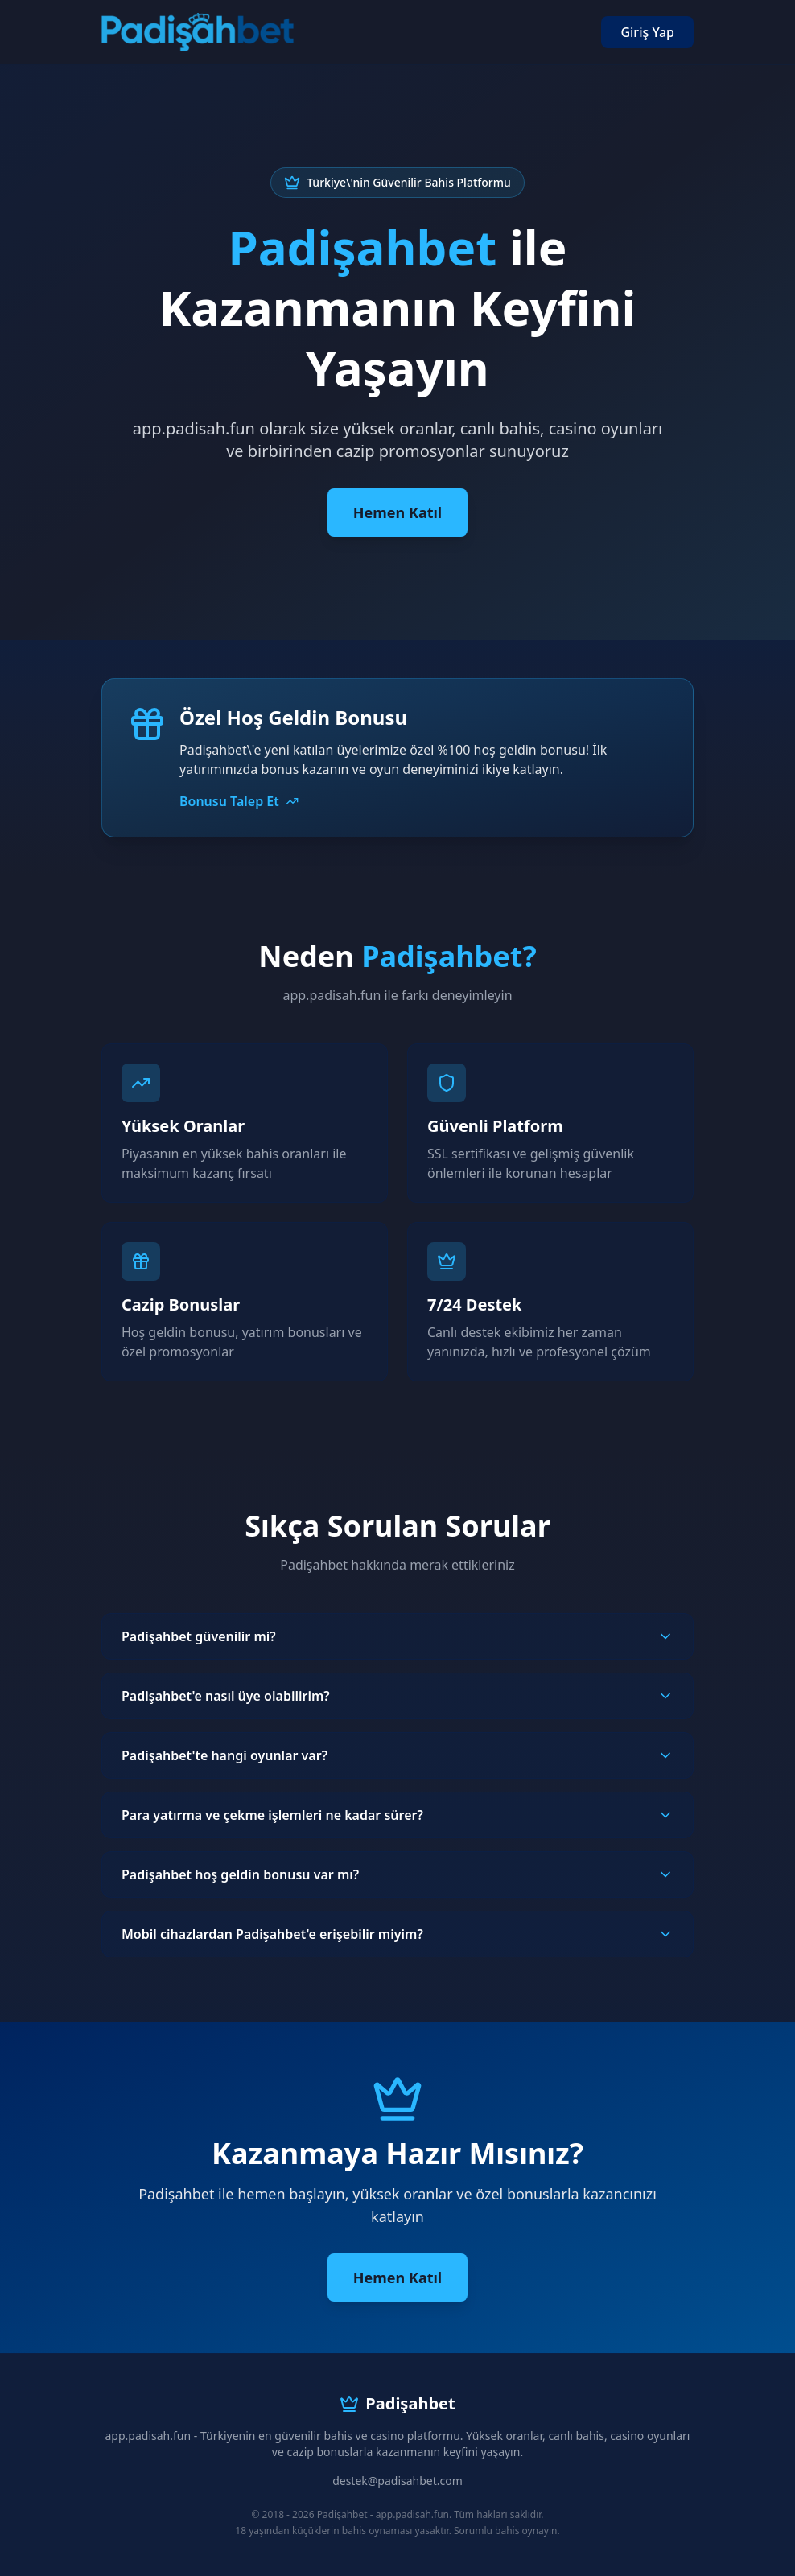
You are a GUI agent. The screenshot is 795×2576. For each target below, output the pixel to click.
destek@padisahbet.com (397, 2480)
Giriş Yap (647, 32)
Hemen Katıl (397, 512)
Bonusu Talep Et (239, 801)
